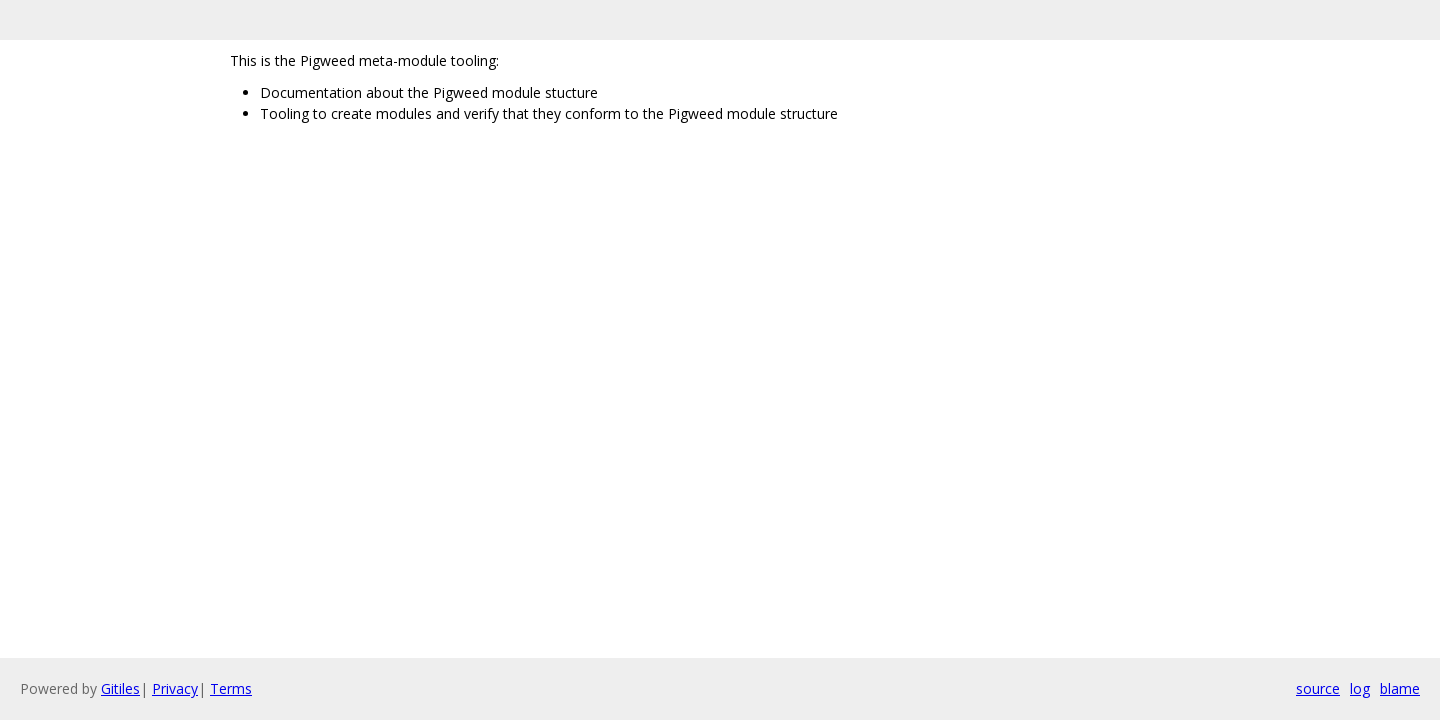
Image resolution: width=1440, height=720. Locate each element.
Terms (231, 688)
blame (1400, 688)
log (1360, 688)
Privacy (175, 688)
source (1318, 688)
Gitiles (120, 688)
